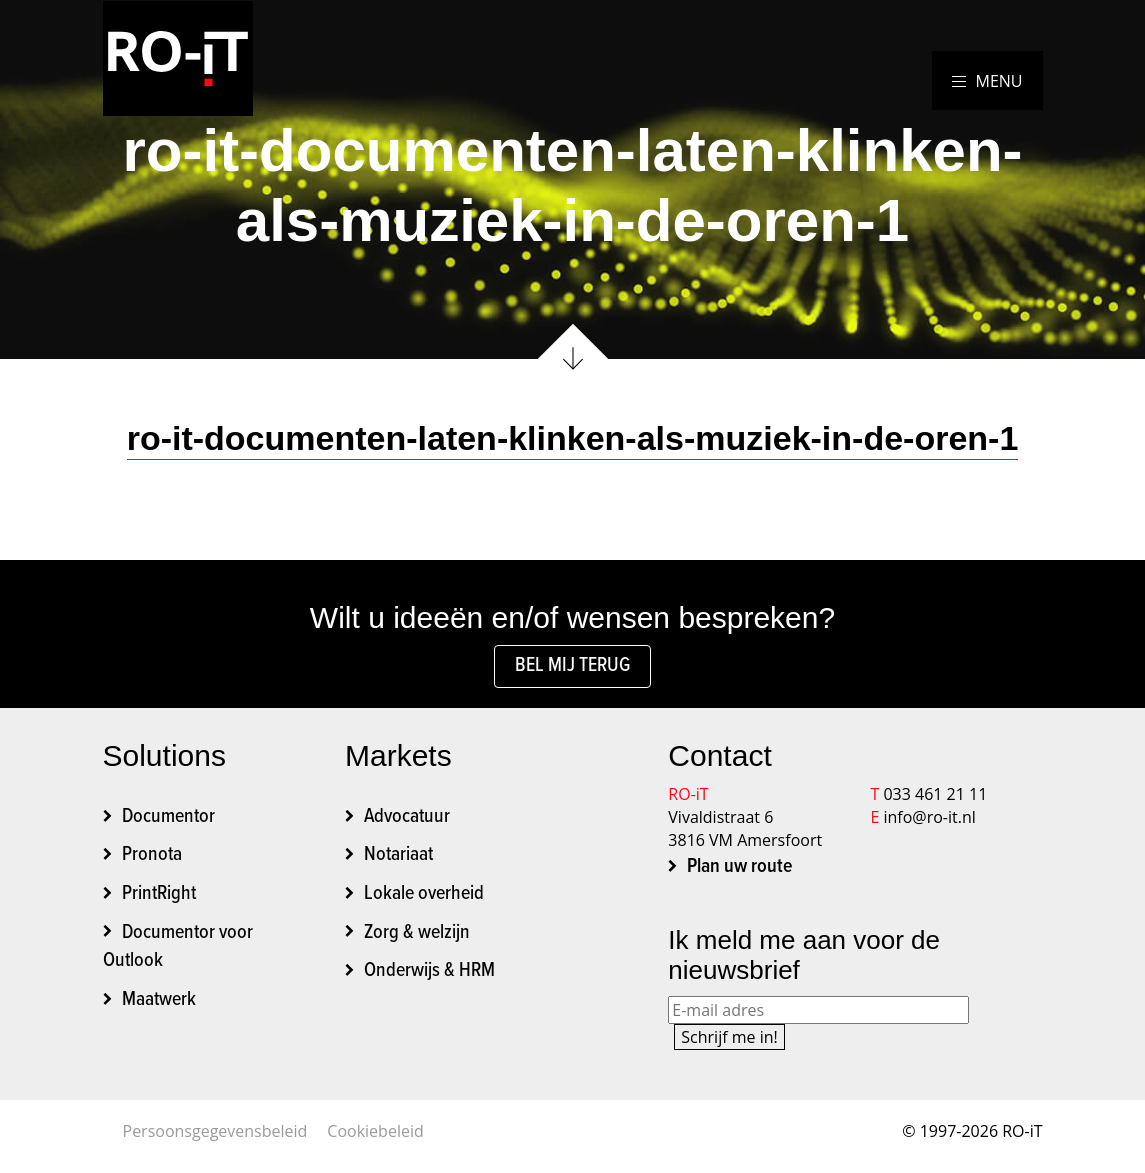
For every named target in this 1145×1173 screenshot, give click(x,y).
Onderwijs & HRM (429, 971)
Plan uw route (739, 867)
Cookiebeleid (375, 1131)
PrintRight (159, 894)
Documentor (168, 817)
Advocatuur (407, 817)
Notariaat (398, 855)
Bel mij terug (572, 666)
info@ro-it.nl (929, 817)
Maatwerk (159, 1000)
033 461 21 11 (935, 794)
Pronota (152, 855)
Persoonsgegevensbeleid (215, 1131)
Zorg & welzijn (417, 933)
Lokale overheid (424, 894)
